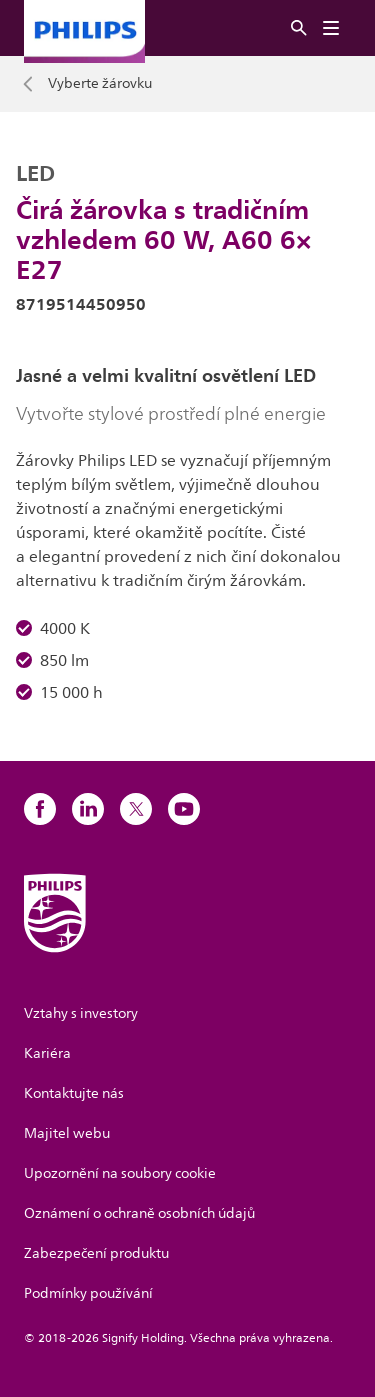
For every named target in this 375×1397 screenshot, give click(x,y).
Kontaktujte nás (74, 1093)
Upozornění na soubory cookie (120, 1173)
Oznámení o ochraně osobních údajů (139, 1213)
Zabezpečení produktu (96, 1253)
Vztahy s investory (81, 1013)
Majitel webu (67, 1133)
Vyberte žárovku (100, 84)
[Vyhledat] (299, 28)
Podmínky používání (88, 1293)
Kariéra (47, 1053)
